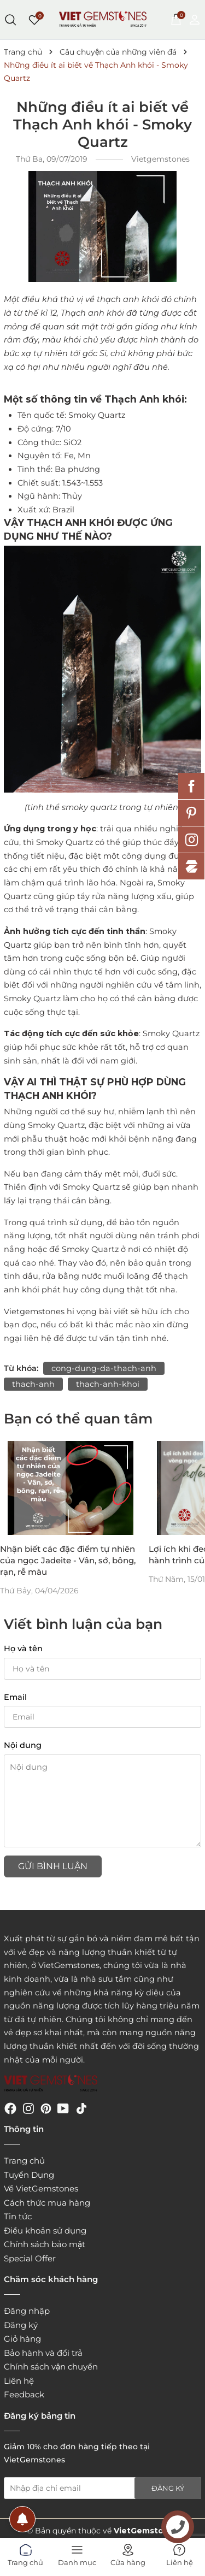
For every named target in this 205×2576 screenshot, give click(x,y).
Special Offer (30, 2258)
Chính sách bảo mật (44, 2244)
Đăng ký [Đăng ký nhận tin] (167, 2488)
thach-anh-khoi (107, 1384)
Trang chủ (24, 2160)
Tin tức (18, 2216)
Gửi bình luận (52, 1866)
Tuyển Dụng (29, 2175)
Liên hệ (19, 2381)
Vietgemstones (34, 1311)
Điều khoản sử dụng (45, 2230)
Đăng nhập (27, 2311)
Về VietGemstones (41, 2188)
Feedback (24, 2394)
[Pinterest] (45, 2108)
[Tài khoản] (194, 19)
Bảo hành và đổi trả (43, 2353)
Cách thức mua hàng (47, 2202)
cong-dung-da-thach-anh (103, 1368)
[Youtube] (63, 2108)
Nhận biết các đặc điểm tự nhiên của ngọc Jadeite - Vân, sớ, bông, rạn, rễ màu (68, 1560)
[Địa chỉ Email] (102, 2488)
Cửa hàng (127, 2553)
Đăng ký (21, 2325)
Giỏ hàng (22, 2338)
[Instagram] (28, 2108)
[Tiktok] (81, 2108)
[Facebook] (10, 2108)
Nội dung (23, 1745)
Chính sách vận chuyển (51, 2366)
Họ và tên (23, 1648)
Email (15, 1697)
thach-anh (33, 1384)
